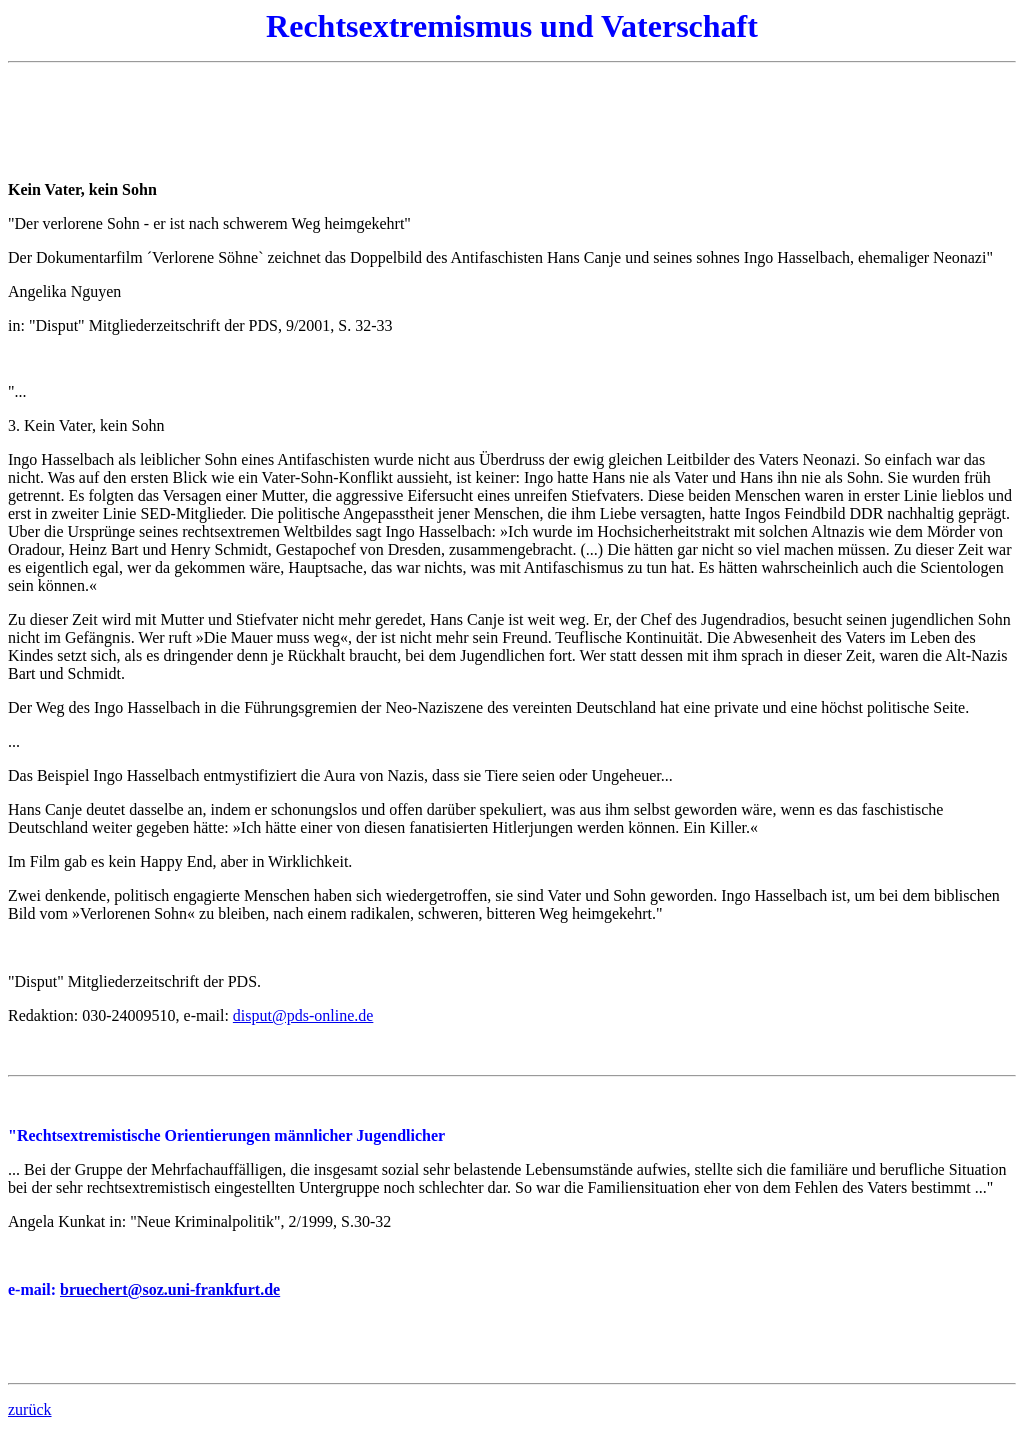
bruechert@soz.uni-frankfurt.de (170, 1289)
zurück (30, 1409)
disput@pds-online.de (303, 1015)
